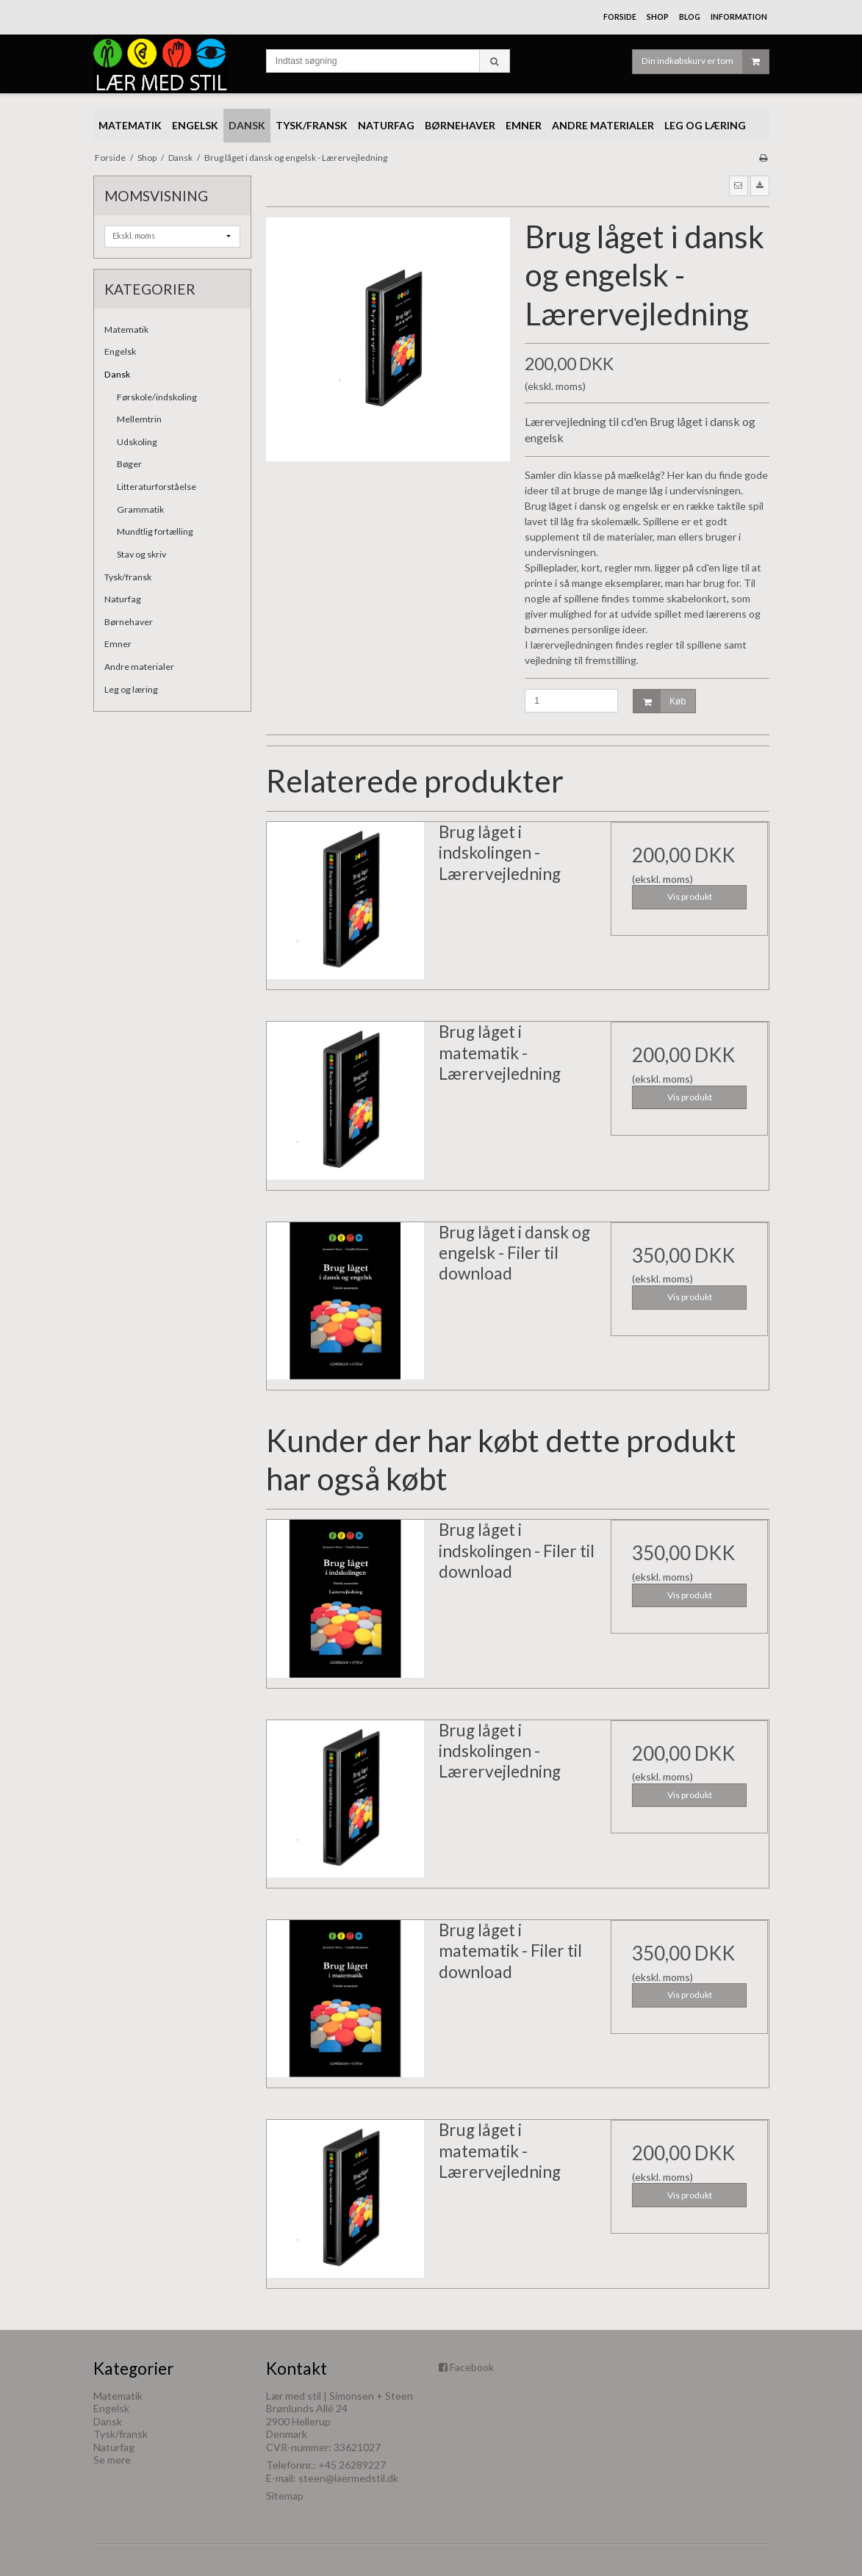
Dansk (117, 374)
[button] (738, 186)
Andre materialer (139, 666)
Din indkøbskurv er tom (705, 62)
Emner (118, 643)
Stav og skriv (141, 554)
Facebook (472, 2367)
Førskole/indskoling (157, 397)
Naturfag (122, 599)
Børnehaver (128, 621)
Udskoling (137, 441)
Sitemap (285, 2495)
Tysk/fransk (127, 576)
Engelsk (120, 351)
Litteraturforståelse (156, 486)
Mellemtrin (139, 419)
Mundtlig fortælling (155, 531)
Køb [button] (659, 701)
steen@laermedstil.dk (348, 2478)
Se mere (112, 2459)
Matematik (126, 329)
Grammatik (140, 509)
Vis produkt (689, 896)
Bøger (129, 463)
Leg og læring (131, 689)
